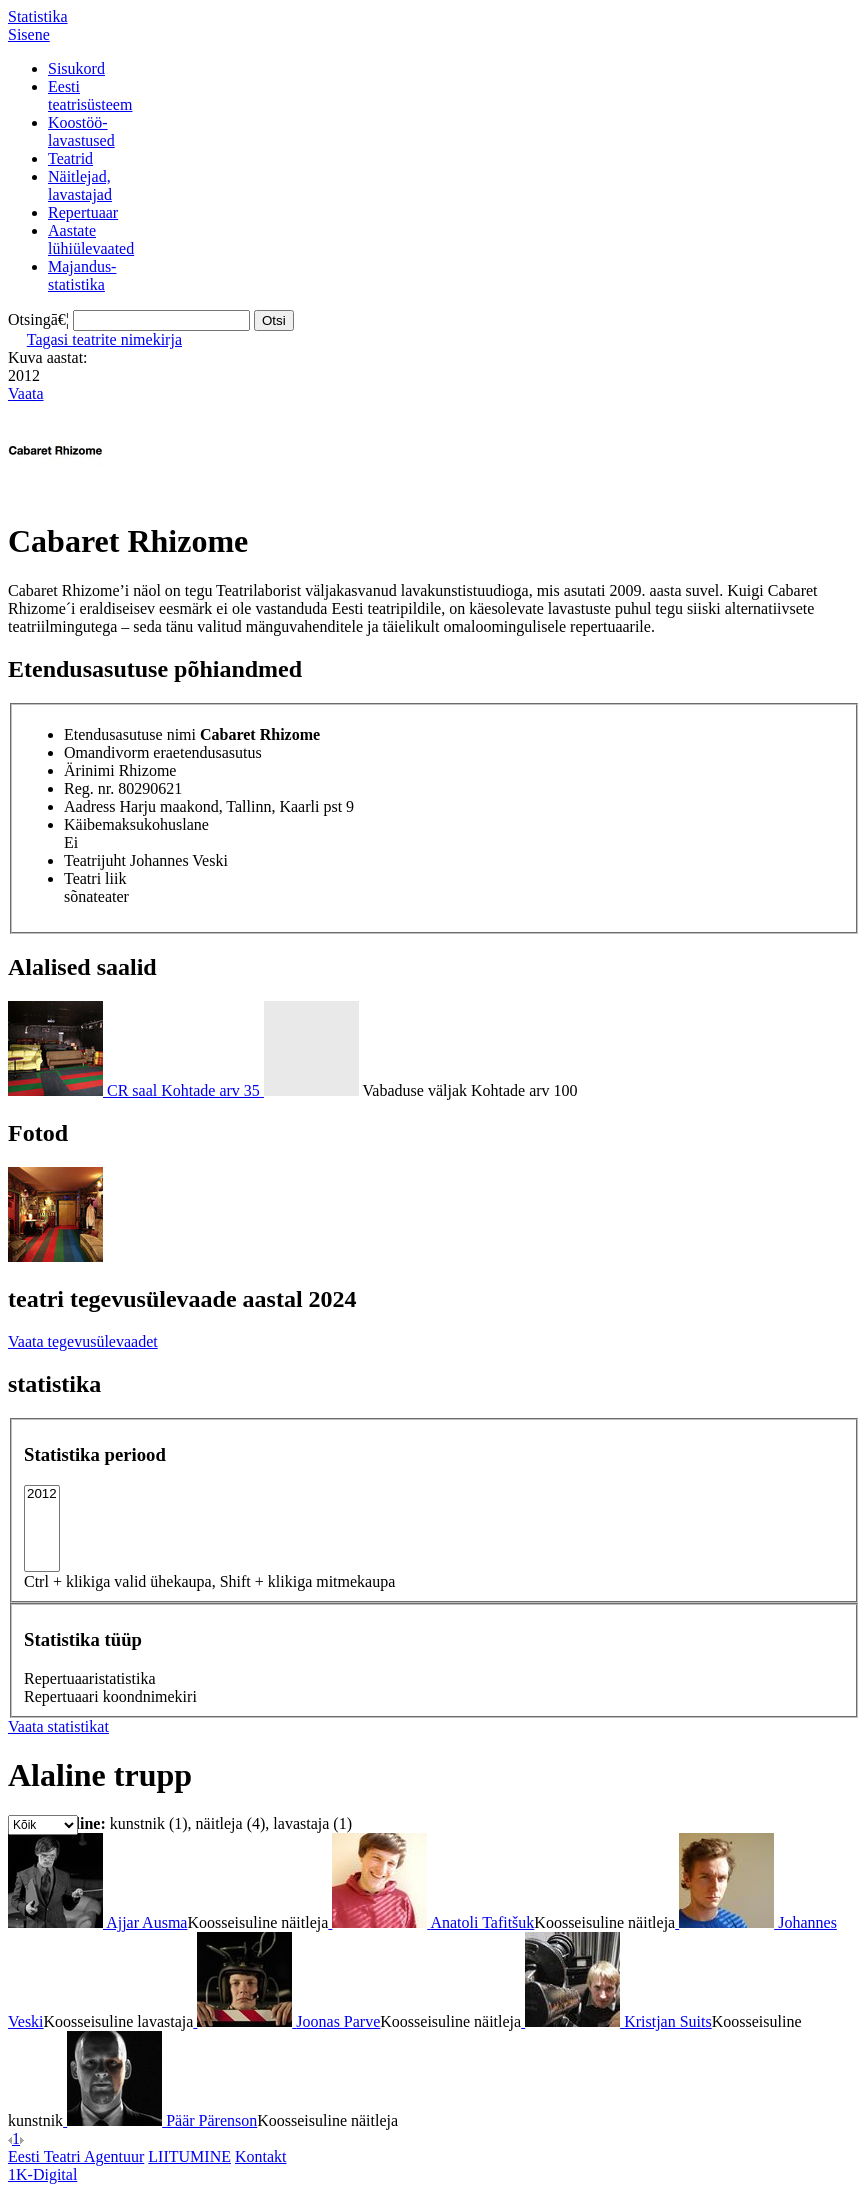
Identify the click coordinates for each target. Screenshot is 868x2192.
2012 (42, 1494)
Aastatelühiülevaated (91, 239)
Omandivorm (106, 752)
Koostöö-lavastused (81, 131)
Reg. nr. (89, 788)
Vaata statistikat (58, 1726)
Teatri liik (95, 878)
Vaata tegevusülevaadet (83, 1341)
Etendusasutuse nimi (130, 734)
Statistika (38, 16)
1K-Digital (42, 2174)
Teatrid (70, 158)
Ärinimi (89, 770)
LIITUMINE (189, 2156)
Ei (71, 842)
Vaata (26, 393)
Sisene (29, 34)
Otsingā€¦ (38, 319)
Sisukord (76, 68)
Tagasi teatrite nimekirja (104, 339)
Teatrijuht (95, 860)
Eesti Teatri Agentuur (76, 2156)
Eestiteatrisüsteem (90, 95)
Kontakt (261, 2156)
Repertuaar (83, 212)
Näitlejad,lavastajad (80, 185)
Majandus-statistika (82, 275)
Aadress (90, 806)
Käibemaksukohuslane (136, 824)
